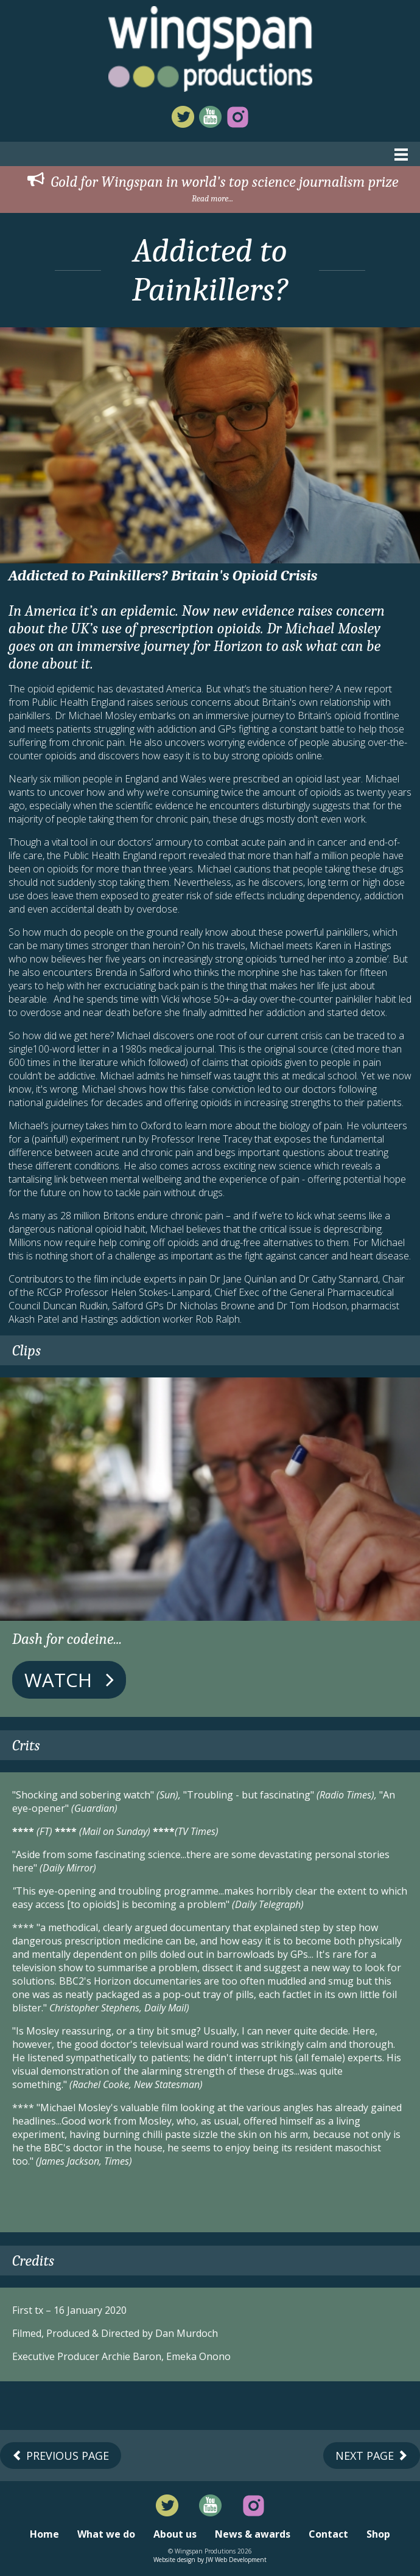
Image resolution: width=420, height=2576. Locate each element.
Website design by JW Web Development (210, 2559)
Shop (378, 2534)
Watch (69, 1680)
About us (175, 2534)
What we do (106, 2534)
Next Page (371, 2455)
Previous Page (60, 2455)
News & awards (252, 2534)
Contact (328, 2534)
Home (44, 2534)
